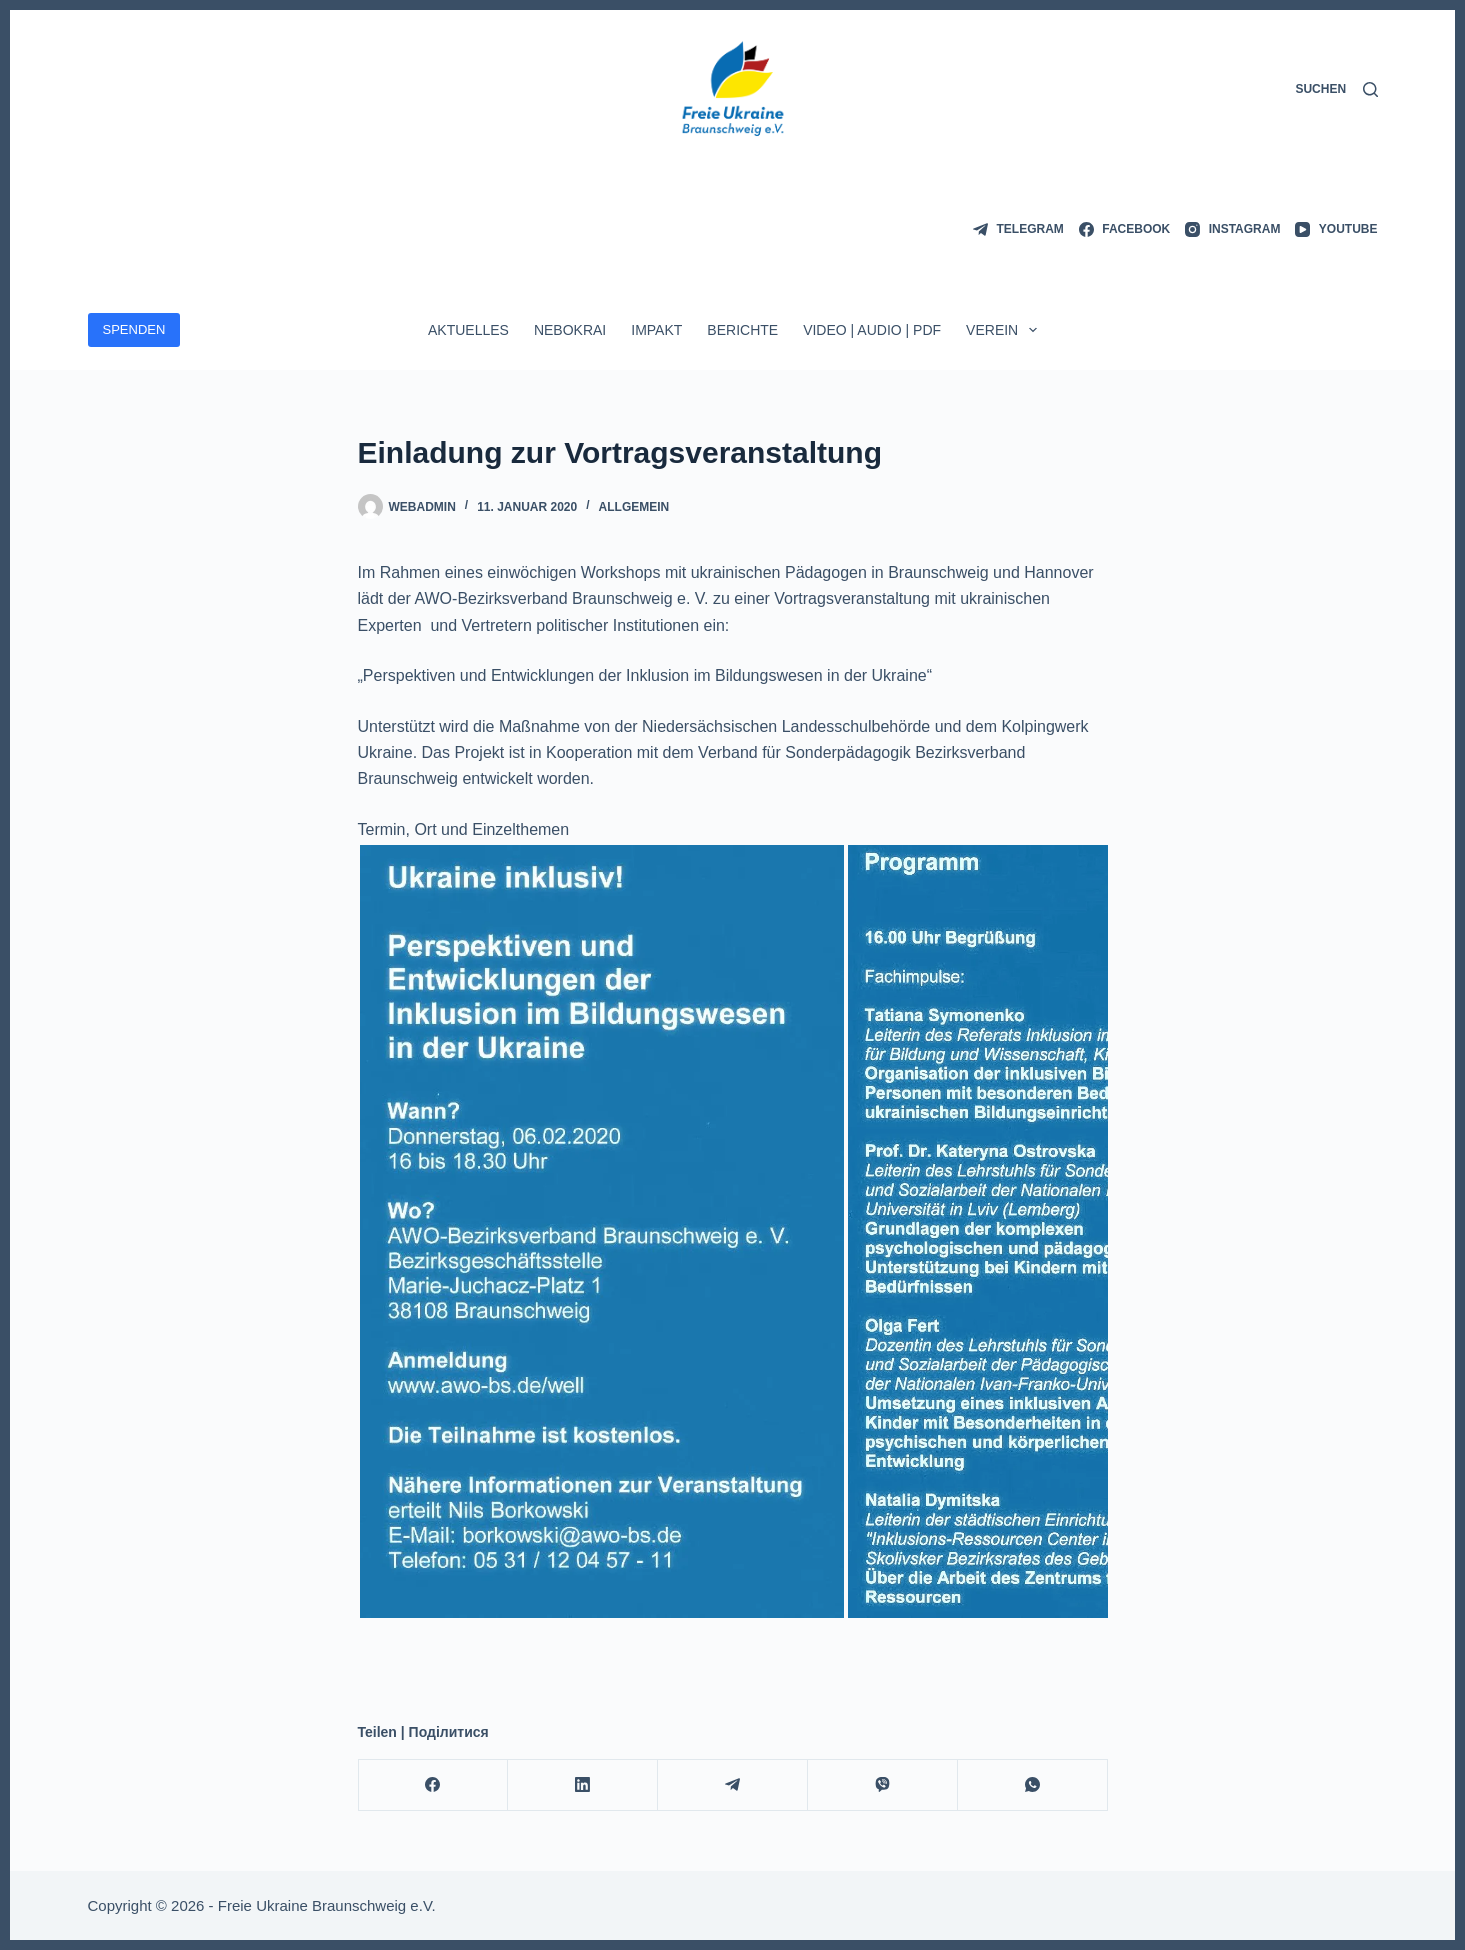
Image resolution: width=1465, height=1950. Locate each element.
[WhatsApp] (1033, 1785)
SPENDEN (134, 329)
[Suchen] (1336, 90)
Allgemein (634, 507)
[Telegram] (1018, 230)
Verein (1005, 330)
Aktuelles (468, 330)
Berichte (742, 330)
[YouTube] (1336, 230)
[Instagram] (1232, 230)
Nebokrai (570, 330)
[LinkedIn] (583, 1785)
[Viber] (883, 1785)
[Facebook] (1124, 230)
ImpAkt (656, 330)
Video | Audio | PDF (872, 330)
